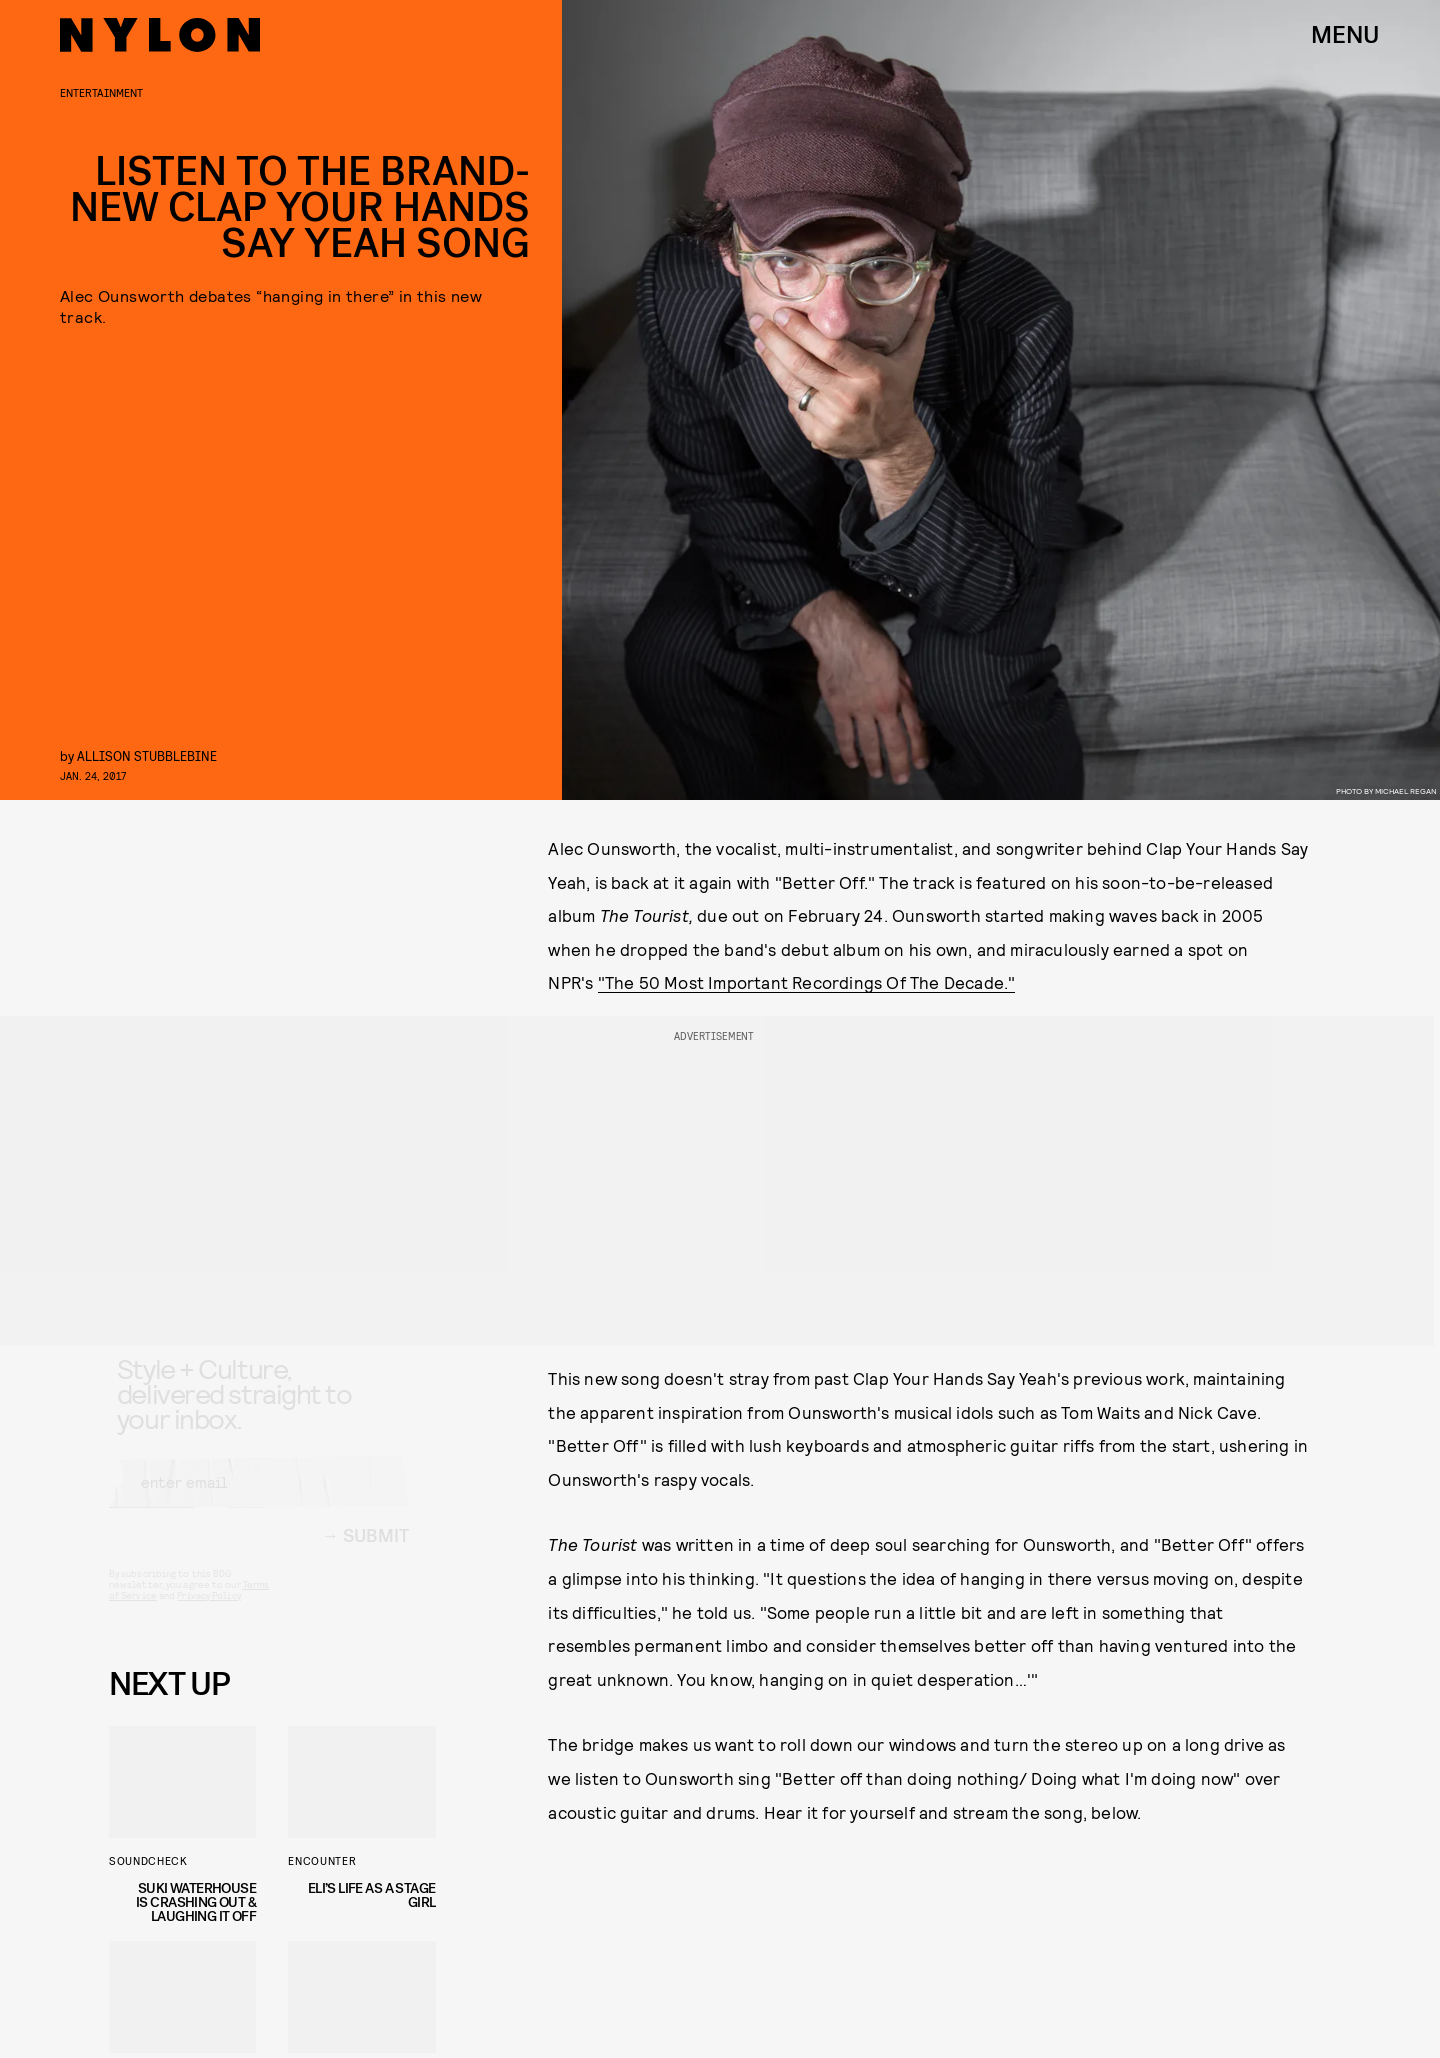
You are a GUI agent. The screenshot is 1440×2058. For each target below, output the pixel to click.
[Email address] (259, 1500)
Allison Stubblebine (147, 755)
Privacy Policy (208, 1613)
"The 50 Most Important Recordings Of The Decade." (807, 982)
